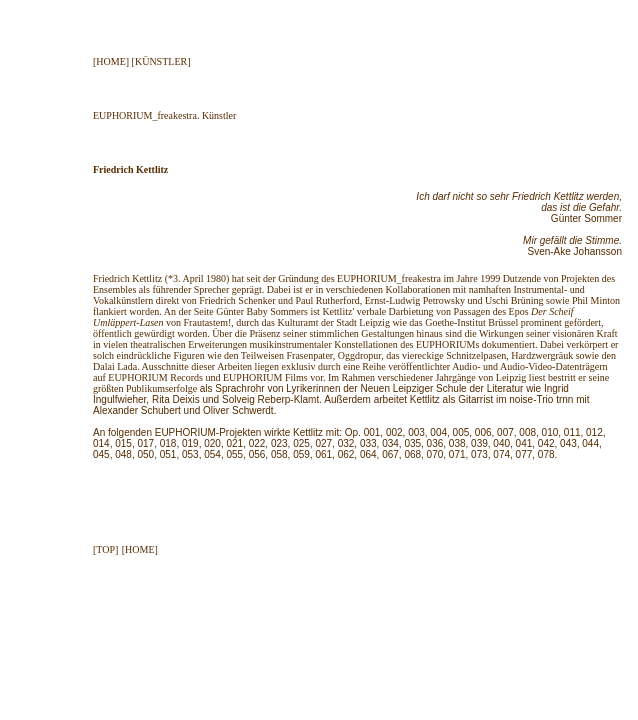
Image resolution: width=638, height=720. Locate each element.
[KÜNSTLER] (161, 61)
